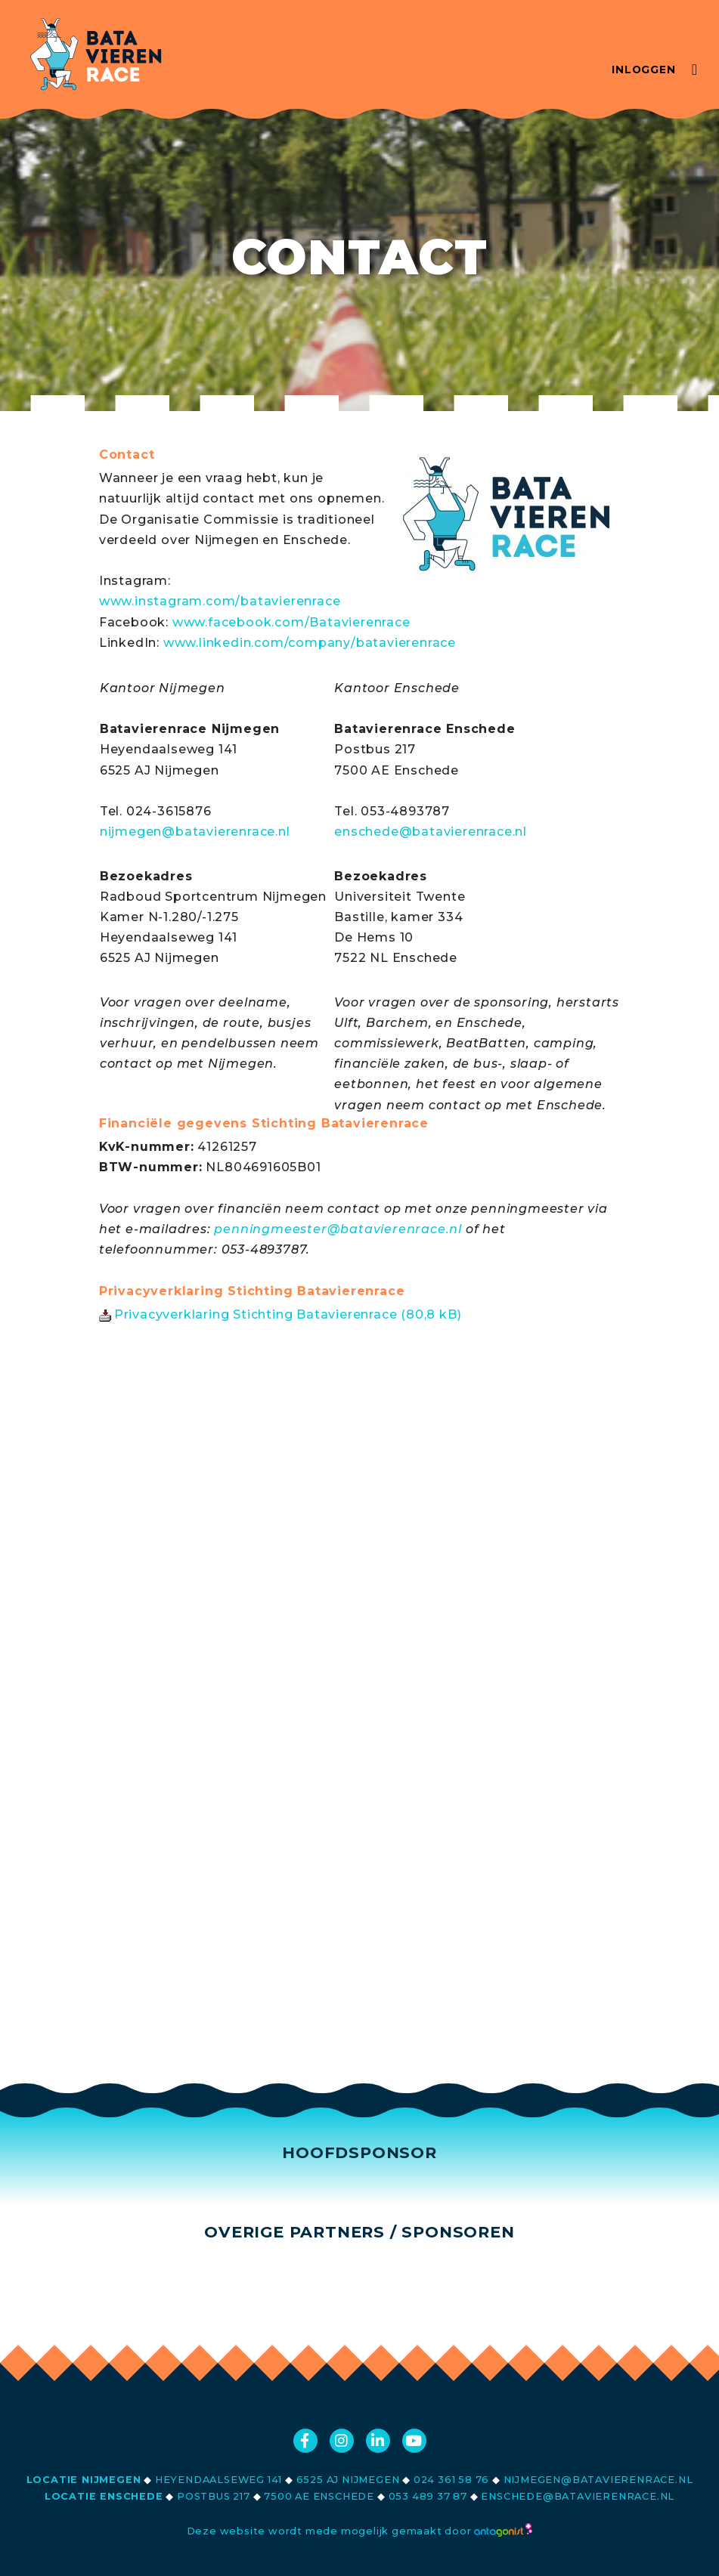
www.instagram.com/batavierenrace (220, 601)
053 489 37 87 (428, 2496)
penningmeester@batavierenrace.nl (338, 1229)
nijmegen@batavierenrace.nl (195, 831)
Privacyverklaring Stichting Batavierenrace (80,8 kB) (280, 1314)
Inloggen (643, 69)
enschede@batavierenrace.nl (430, 831)
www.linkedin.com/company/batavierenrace (309, 642)
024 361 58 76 (451, 2479)
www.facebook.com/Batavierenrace (291, 622)
